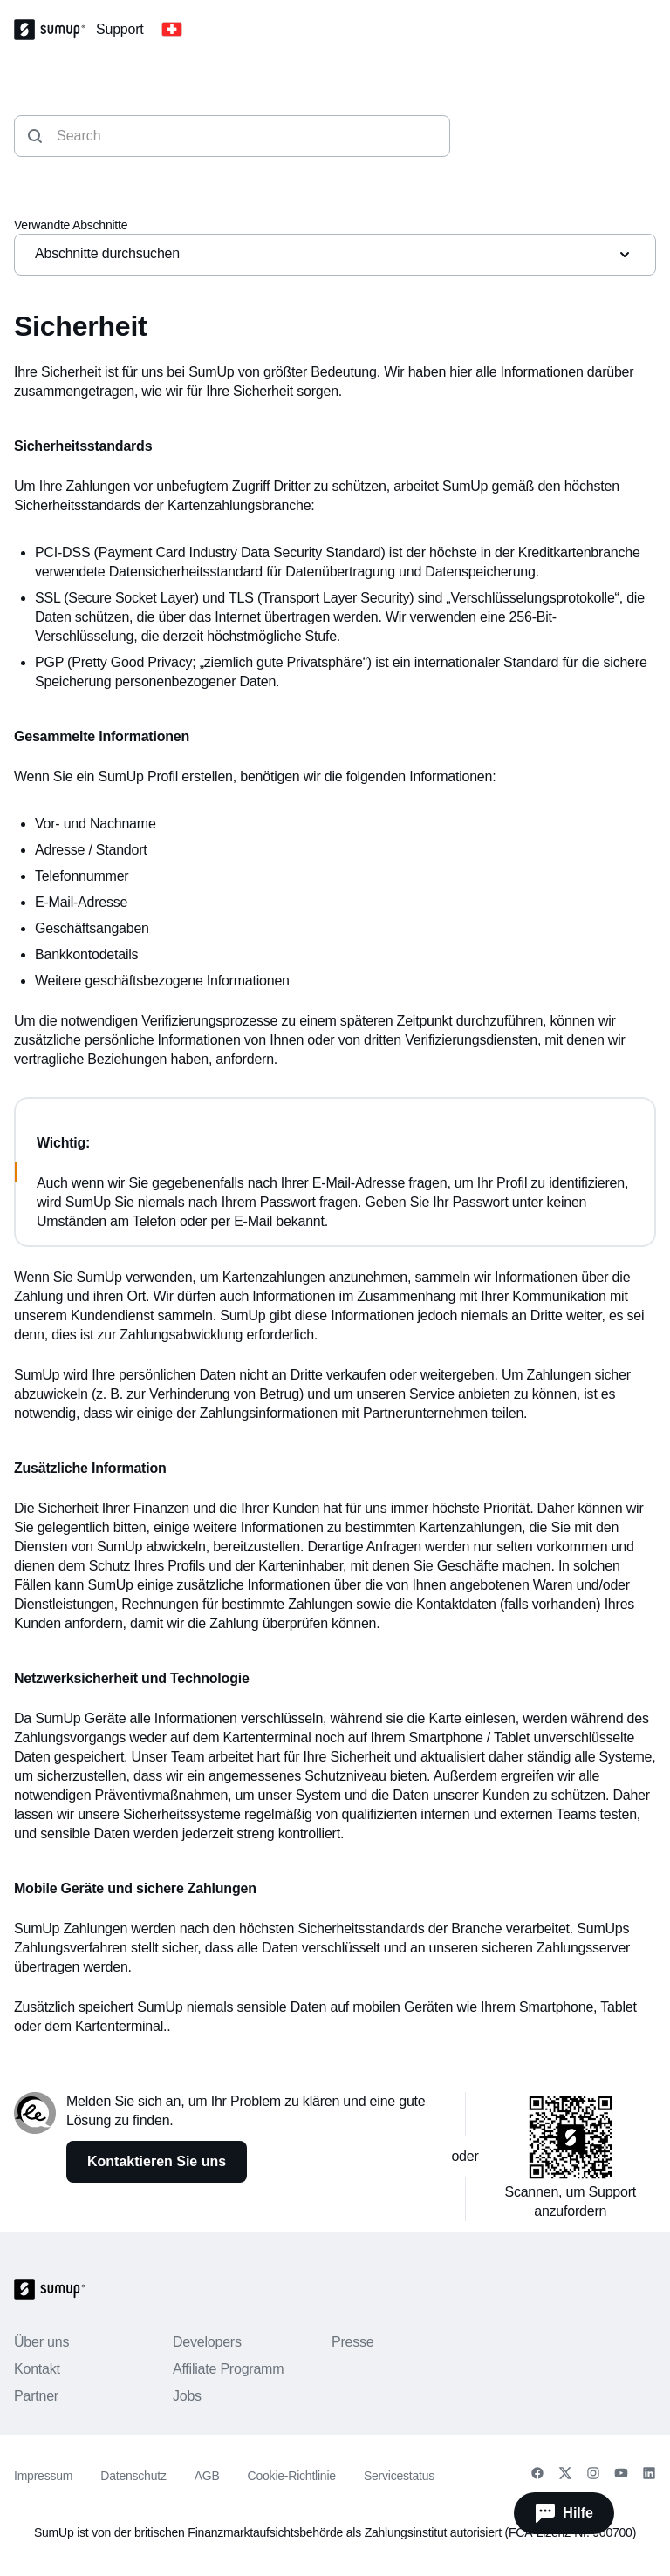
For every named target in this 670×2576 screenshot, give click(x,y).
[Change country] (172, 30)
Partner (36, 2396)
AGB (207, 2476)
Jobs (187, 2396)
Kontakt (37, 2368)
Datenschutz (133, 2476)
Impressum (43, 2476)
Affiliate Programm (228, 2368)
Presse (352, 2341)
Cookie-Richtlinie (292, 2476)
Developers (207, 2341)
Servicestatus (399, 2476)
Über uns (41, 2341)
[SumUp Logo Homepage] (55, 29)
